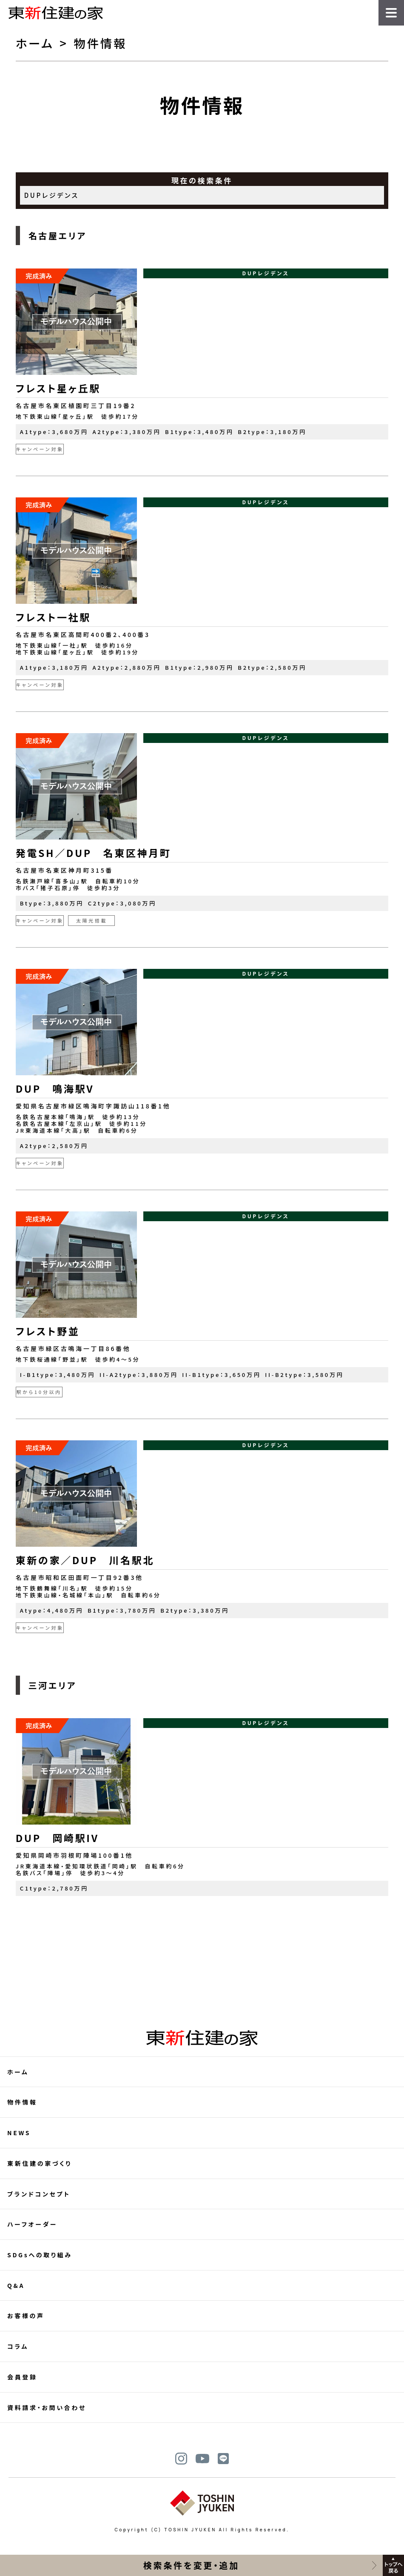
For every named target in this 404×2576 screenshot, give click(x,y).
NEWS (19, 2132)
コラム (17, 2346)
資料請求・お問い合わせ (46, 2407)
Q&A (16, 2285)
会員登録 (22, 2377)
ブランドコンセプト (38, 2194)
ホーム (35, 42)
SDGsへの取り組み (39, 2254)
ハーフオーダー (32, 2224)
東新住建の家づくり (39, 2163)
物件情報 (22, 2102)
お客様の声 (26, 2315)
